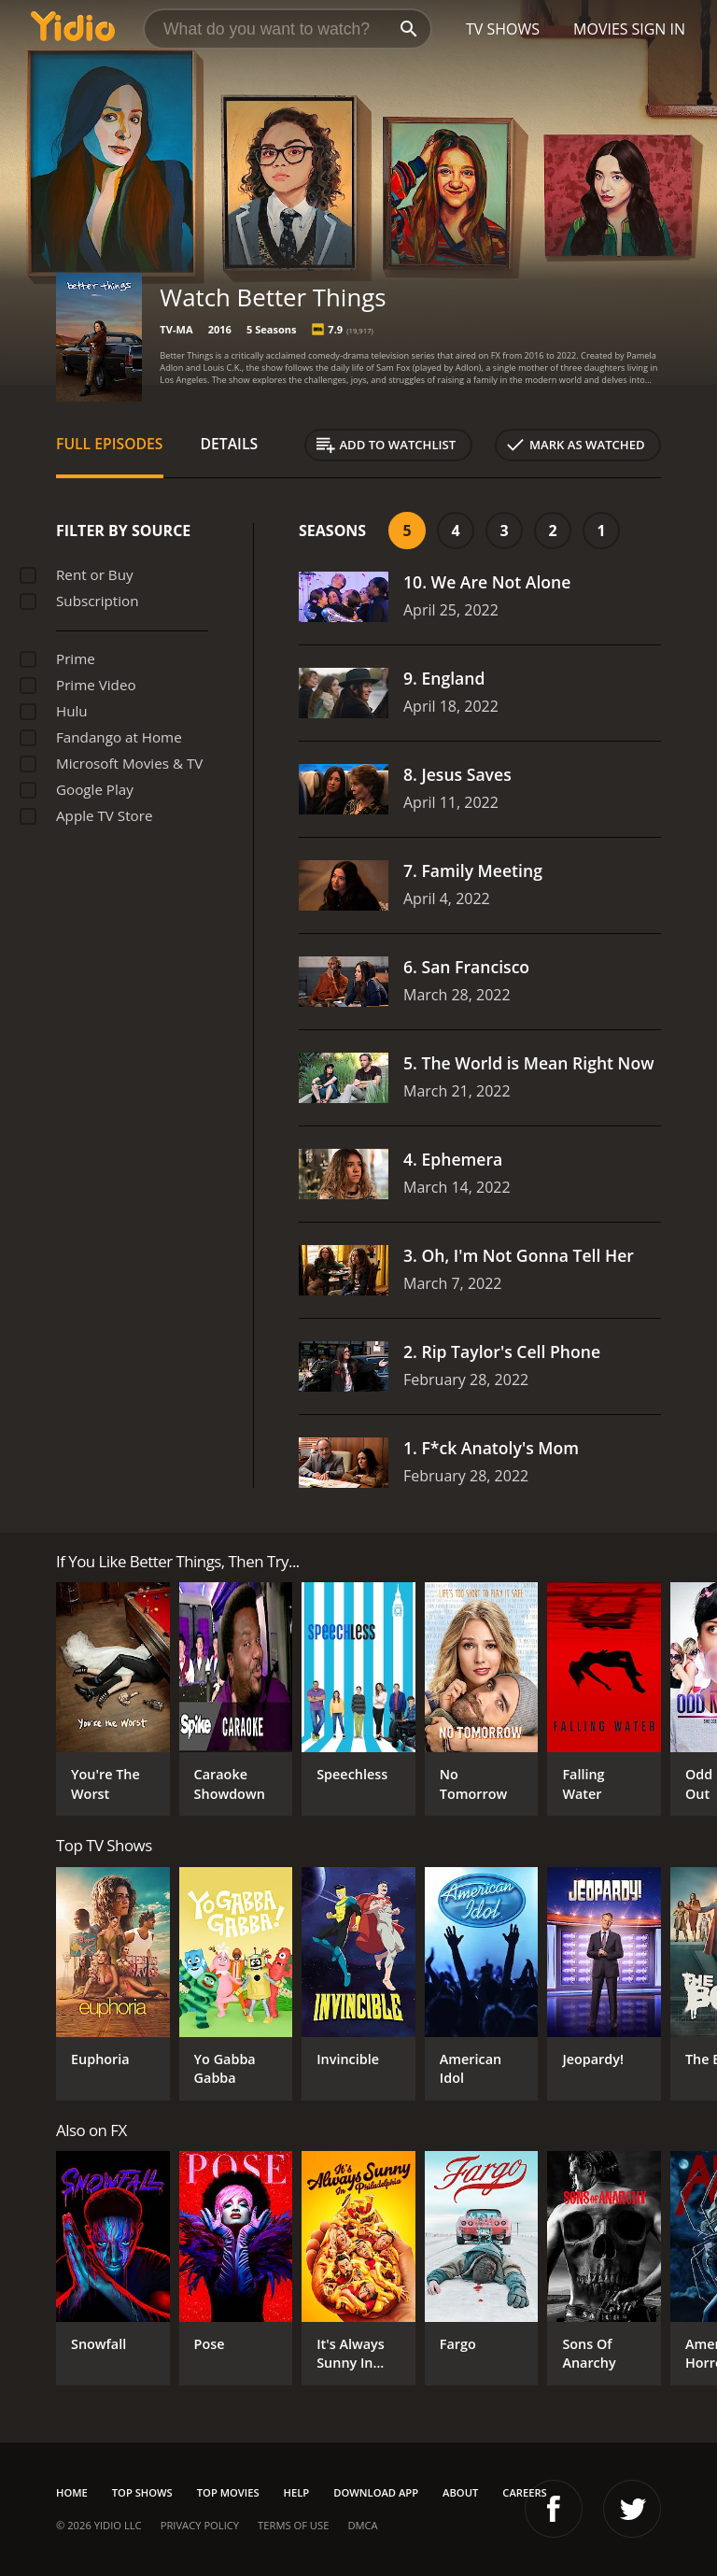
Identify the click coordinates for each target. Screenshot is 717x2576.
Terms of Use (293, 2525)
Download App (375, 2492)
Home (72, 2492)
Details (230, 443)
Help (297, 2492)
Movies (600, 29)
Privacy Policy (200, 2525)
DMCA (362, 2525)
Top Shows (142, 2492)
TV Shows (503, 29)
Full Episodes (109, 443)
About (460, 2492)
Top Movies (228, 2492)
